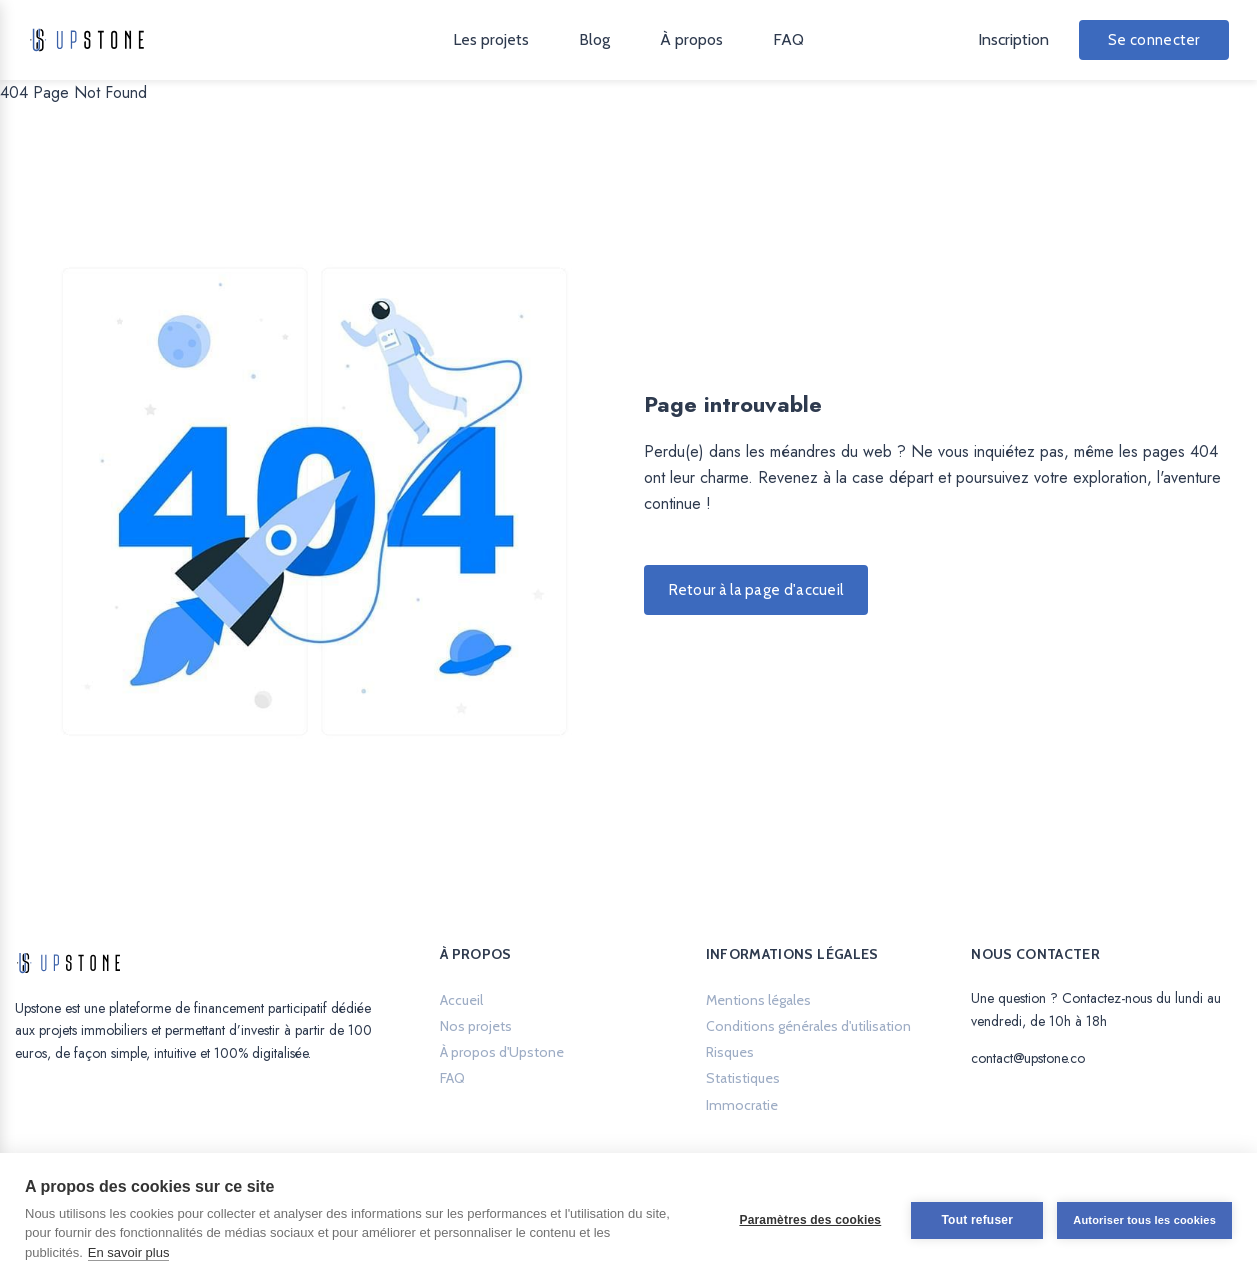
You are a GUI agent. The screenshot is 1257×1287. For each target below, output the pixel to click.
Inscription (1013, 39)
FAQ (788, 39)
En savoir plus (129, 1252)
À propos (691, 39)
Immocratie (742, 1105)
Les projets (491, 39)
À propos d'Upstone (502, 1052)
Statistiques (743, 1078)
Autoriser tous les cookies (1144, 1220)
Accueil (461, 1000)
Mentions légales (758, 1000)
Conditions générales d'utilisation (808, 1026)
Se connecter (1154, 40)
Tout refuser (977, 1220)
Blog (594, 39)
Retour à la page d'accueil (756, 590)
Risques (730, 1052)
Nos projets (476, 1026)
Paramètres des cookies (810, 1220)
